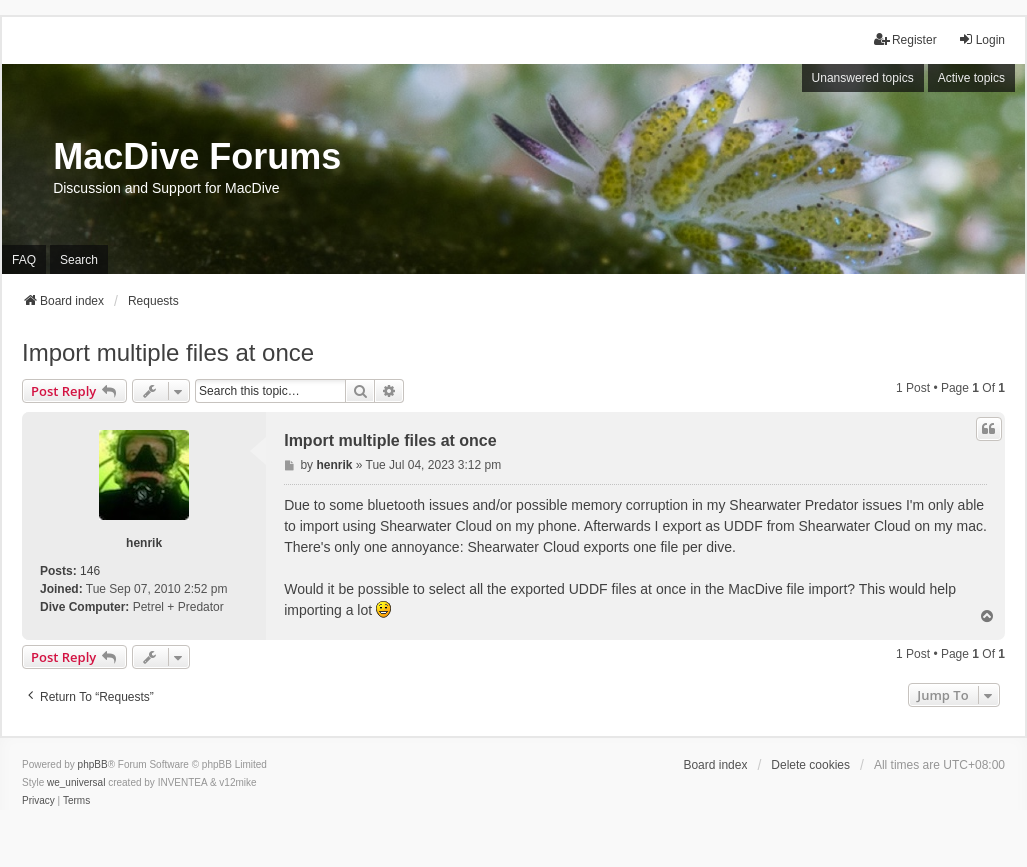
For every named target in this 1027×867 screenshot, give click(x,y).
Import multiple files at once (168, 352)
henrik (144, 543)
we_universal (76, 782)
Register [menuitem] (905, 39)
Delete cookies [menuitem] (810, 765)
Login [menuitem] (981, 39)
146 (90, 571)
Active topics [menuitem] (971, 78)
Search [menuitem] (79, 260)
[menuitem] (38, 801)
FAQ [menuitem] (24, 260)
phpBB (93, 764)
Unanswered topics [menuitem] (863, 78)
